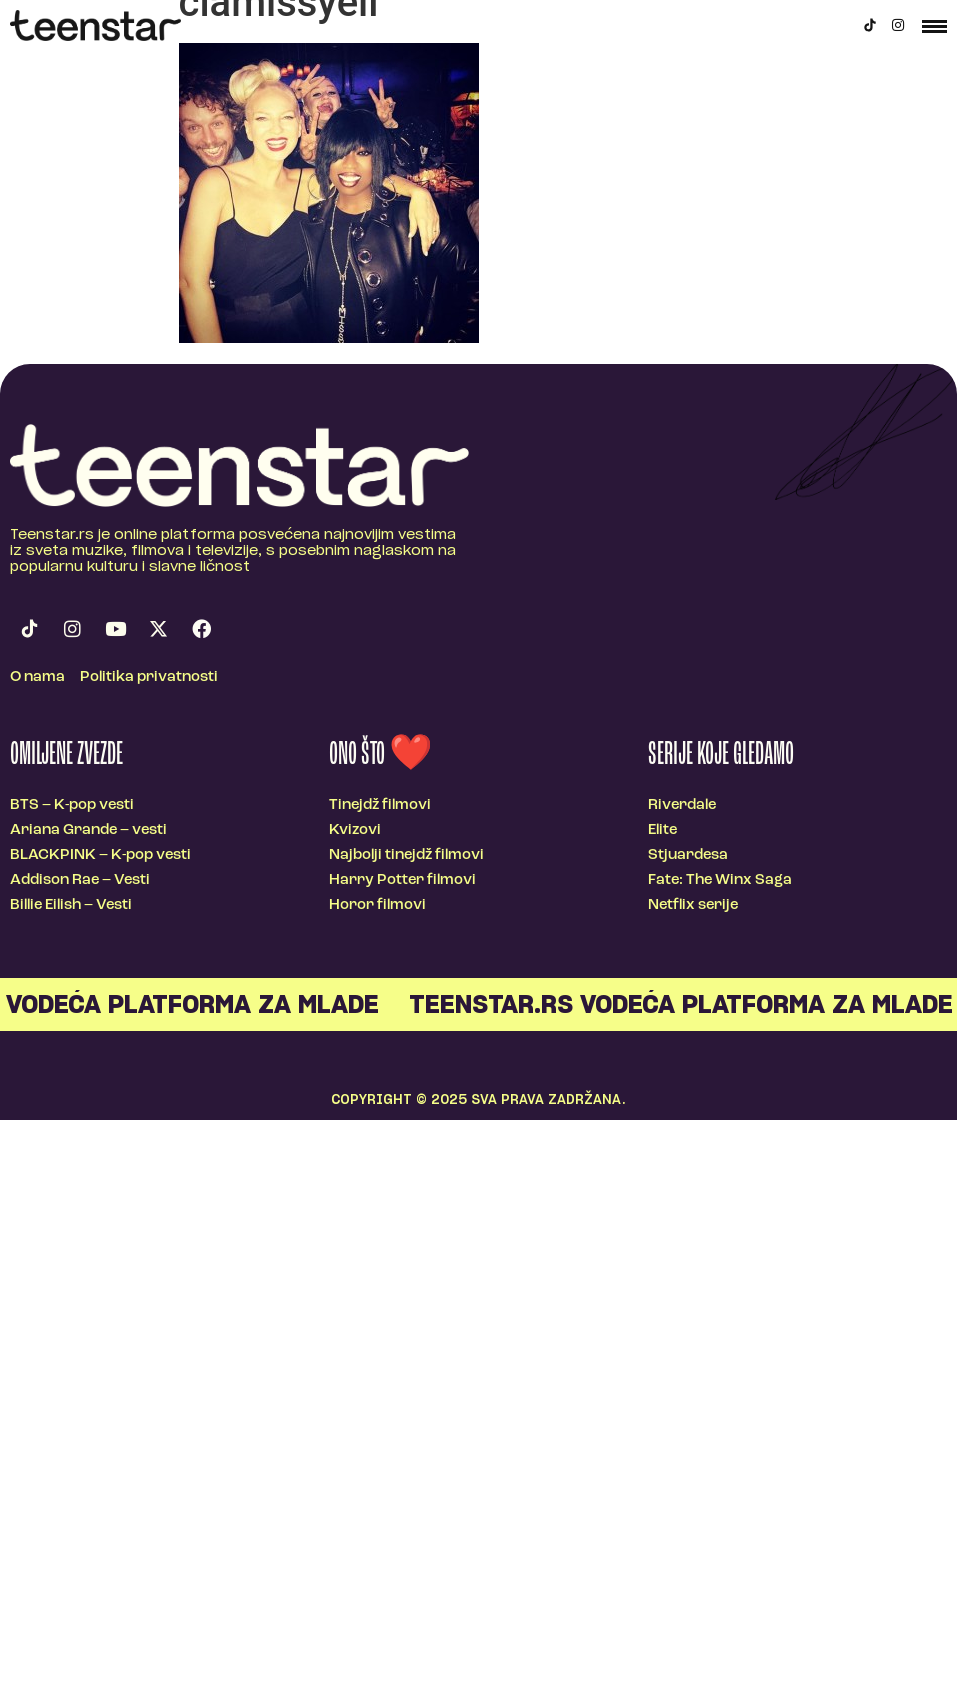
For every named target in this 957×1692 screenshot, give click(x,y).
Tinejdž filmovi (380, 805)
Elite (662, 830)
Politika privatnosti (149, 677)
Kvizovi (355, 830)
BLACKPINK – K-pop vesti (100, 855)
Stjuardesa (688, 855)
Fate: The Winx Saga (720, 880)
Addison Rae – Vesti (80, 880)
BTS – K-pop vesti (72, 805)
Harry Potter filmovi (402, 880)
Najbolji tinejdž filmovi (406, 855)
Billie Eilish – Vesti (71, 905)
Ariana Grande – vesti (88, 830)
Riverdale (682, 805)
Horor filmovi (377, 905)
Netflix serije (693, 905)
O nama (37, 677)
